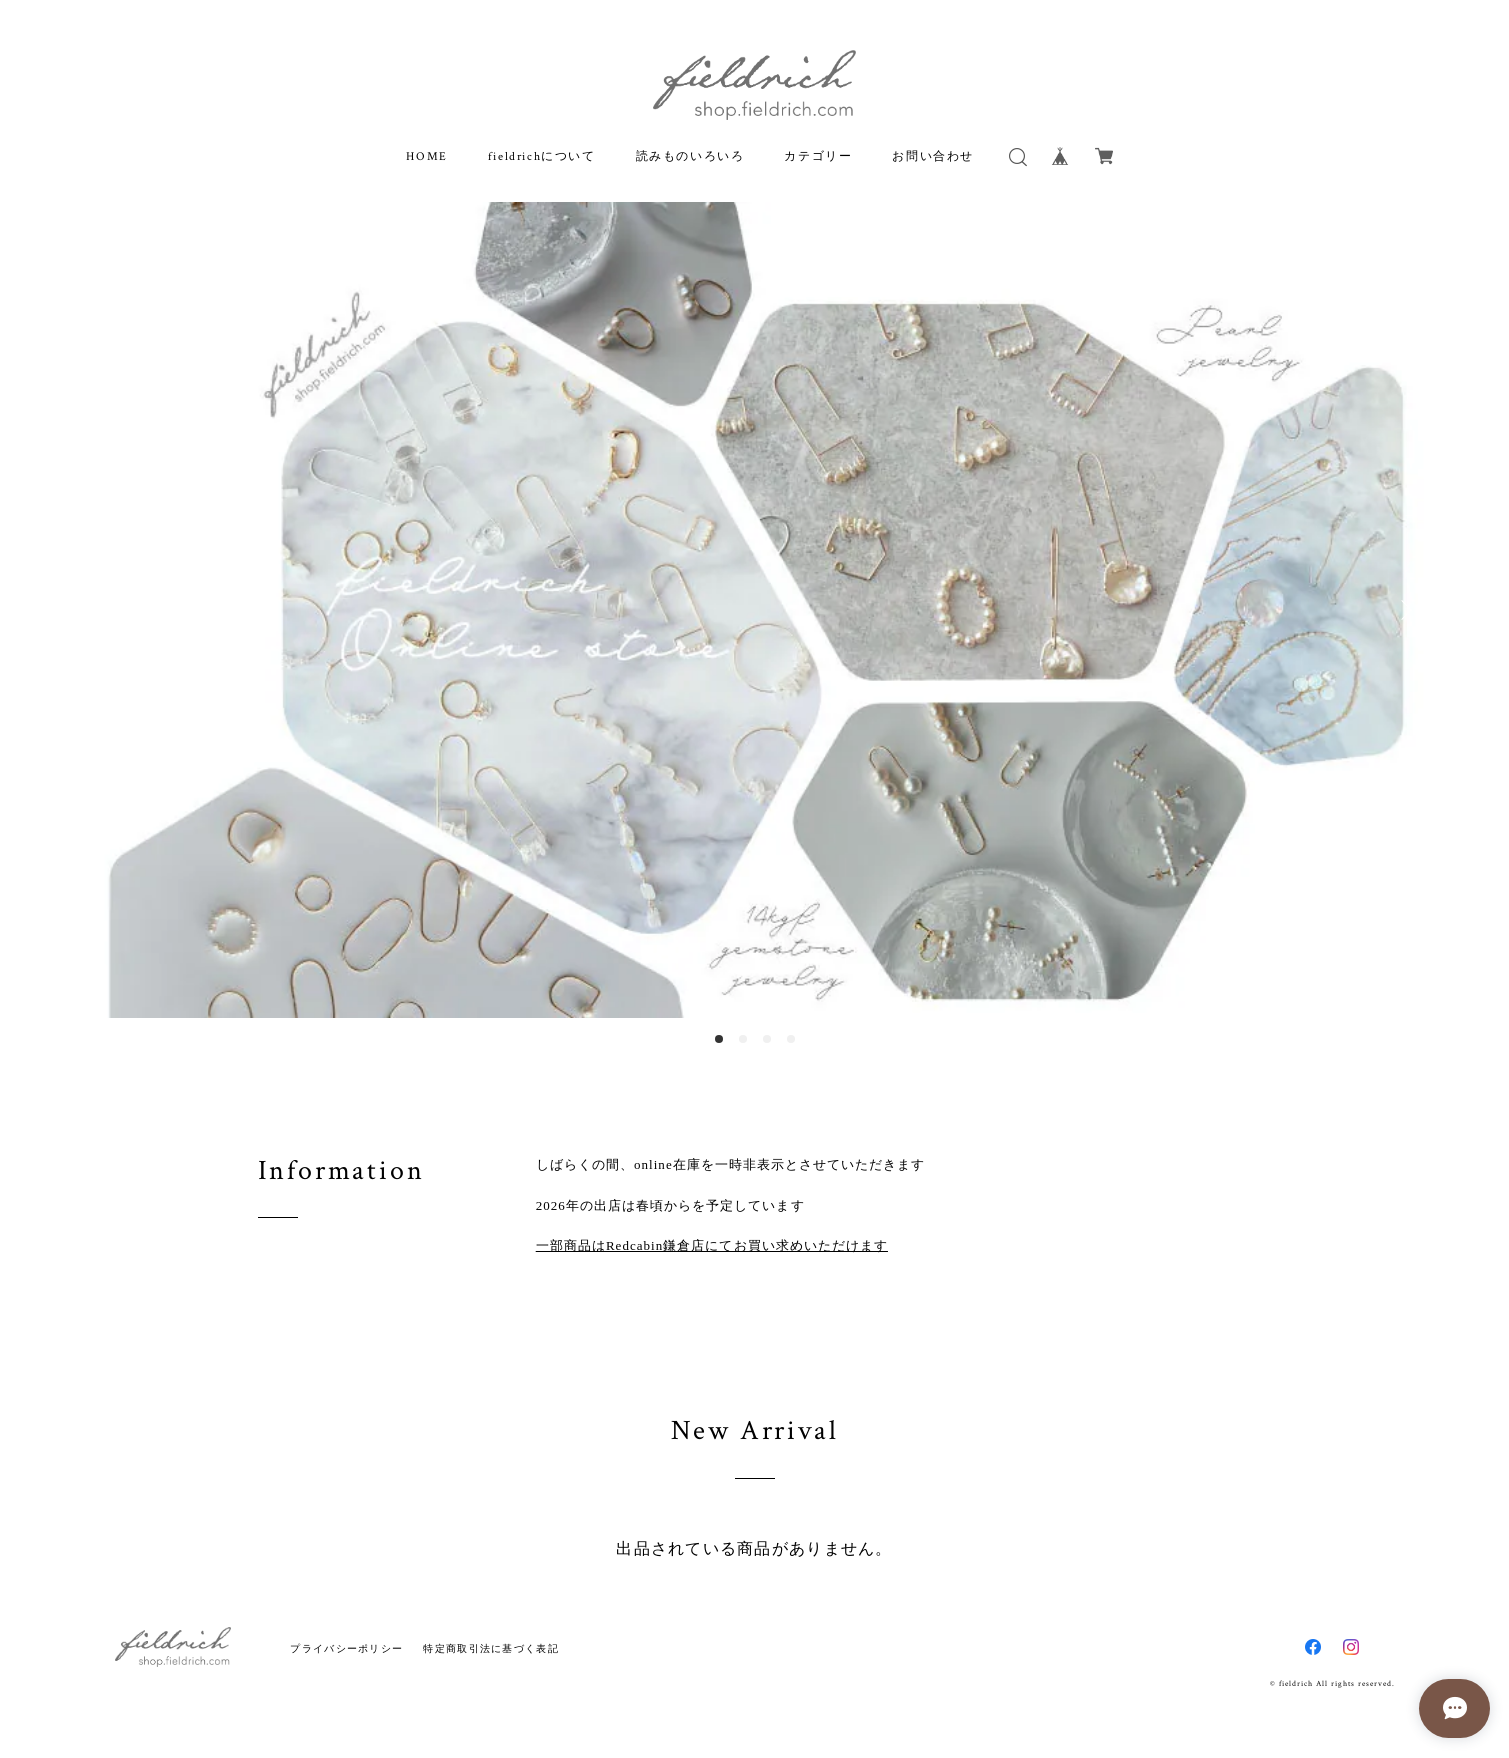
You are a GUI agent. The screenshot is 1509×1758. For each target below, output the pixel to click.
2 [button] (743, 1039)
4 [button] (791, 1039)
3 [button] (767, 1039)
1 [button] (719, 1039)
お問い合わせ (933, 156)
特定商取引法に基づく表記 (490, 1648)
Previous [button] (105, 610)
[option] (754, 609)
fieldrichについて (542, 156)
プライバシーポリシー (346, 1648)
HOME (426, 156)
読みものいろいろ (690, 156)
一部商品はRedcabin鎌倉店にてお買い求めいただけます (712, 1245)
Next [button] (1404, 610)
